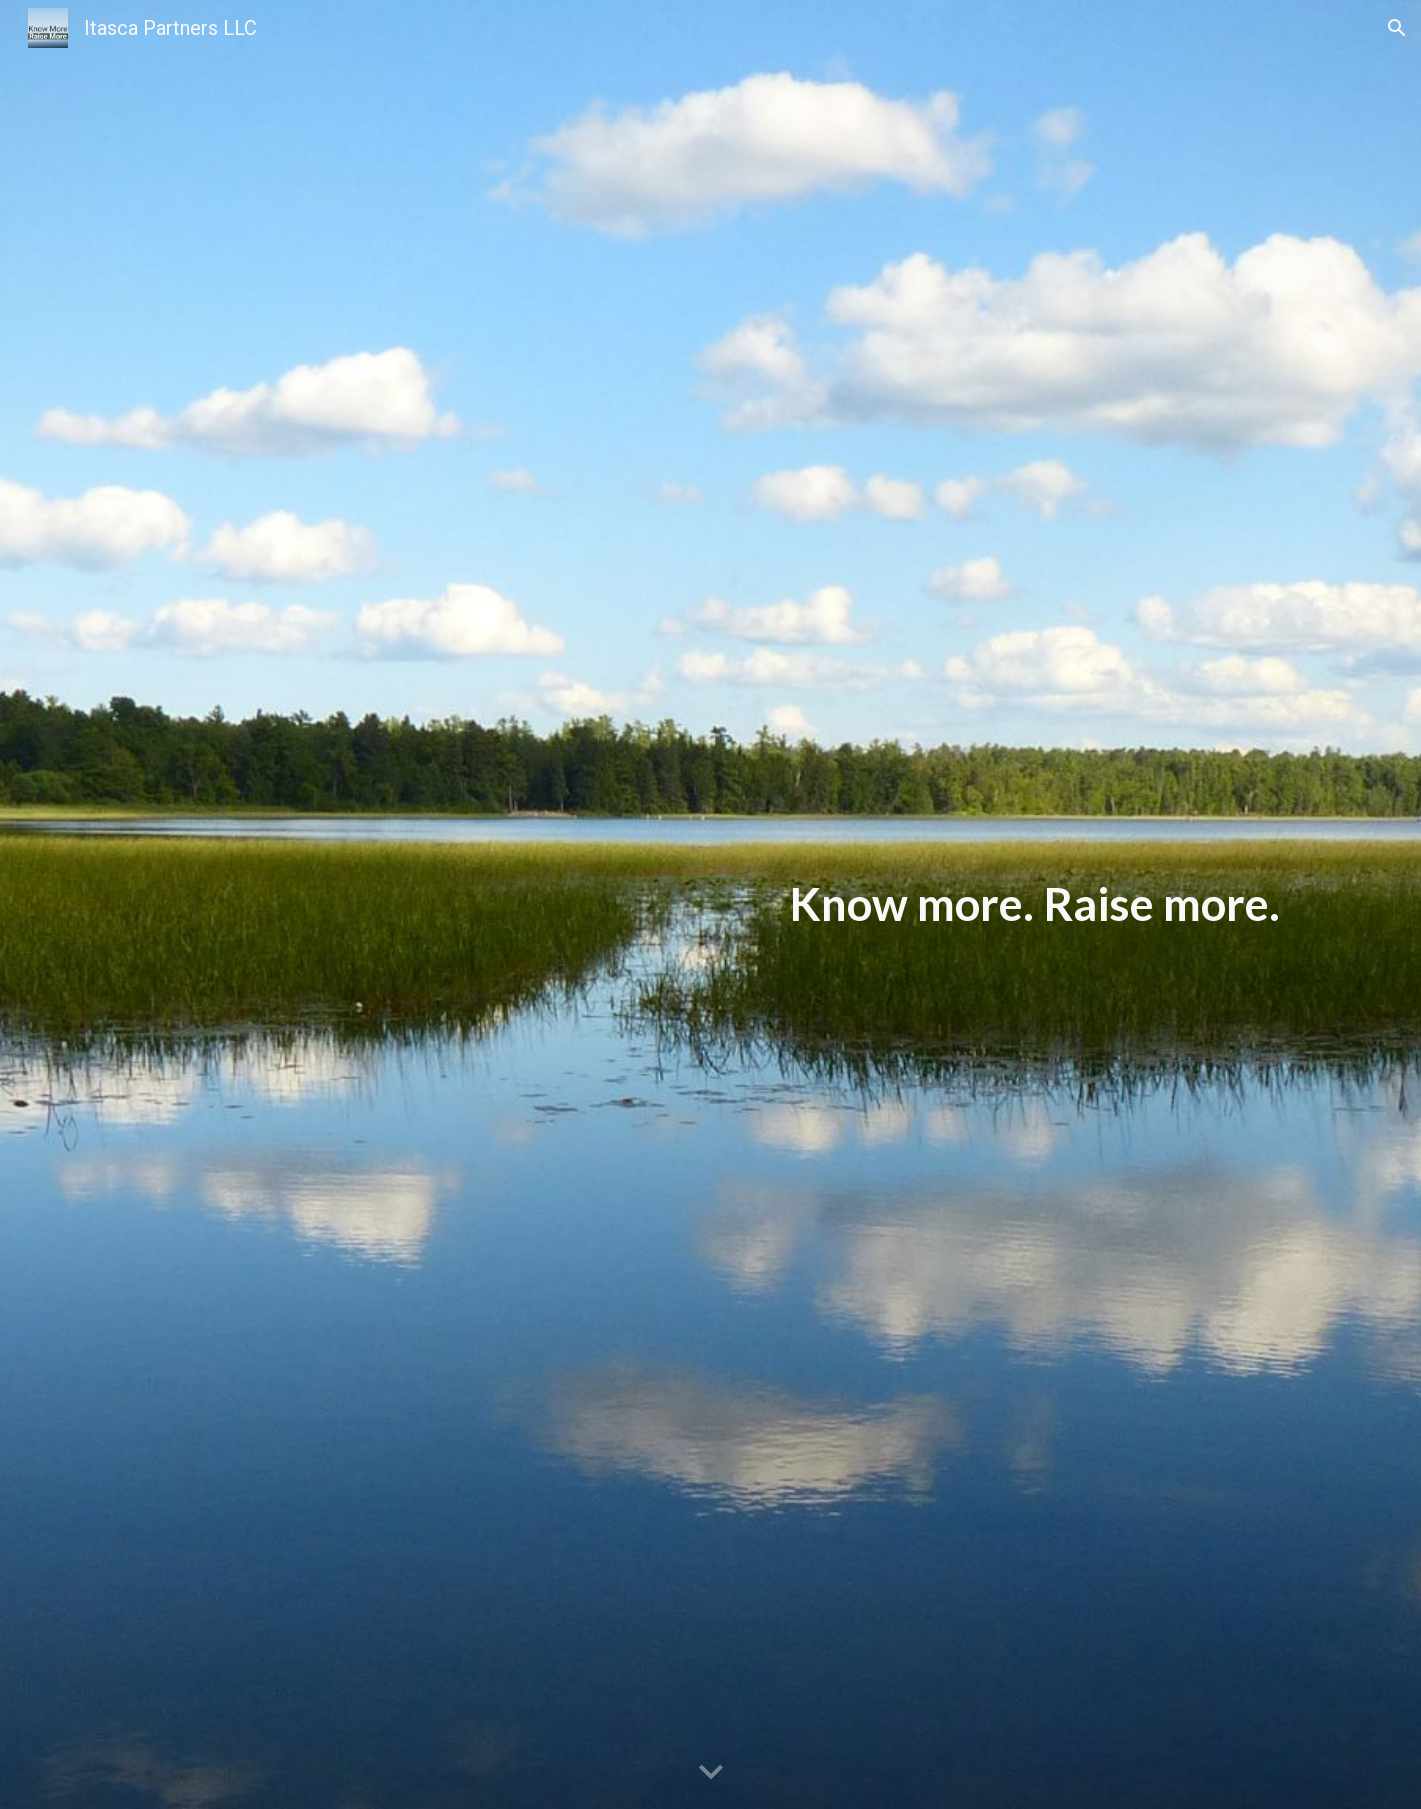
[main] (710, 904)
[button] (1397, 28)
